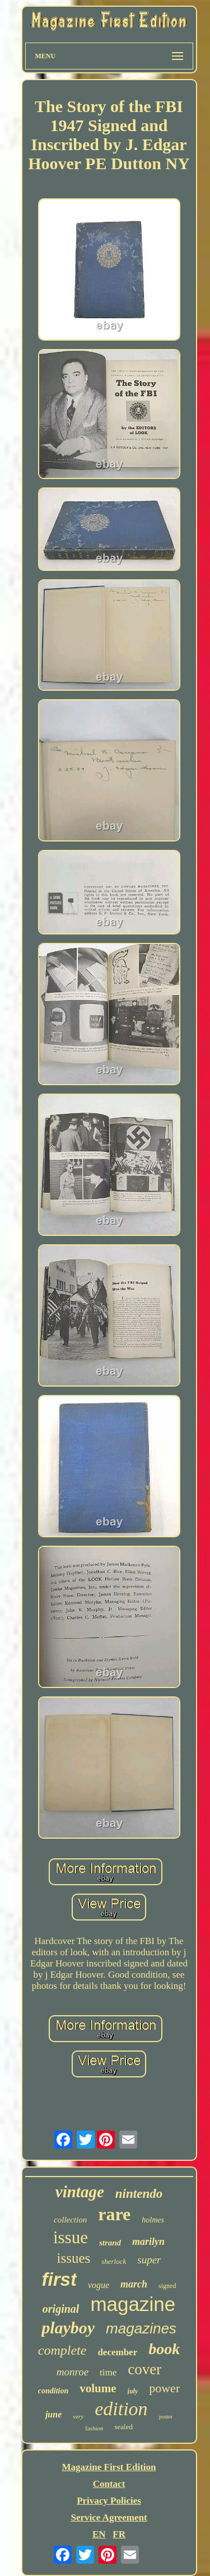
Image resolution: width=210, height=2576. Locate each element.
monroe (72, 2372)
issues (73, 2258)
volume (98, 2388)
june (53, 2414)
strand (110, 2242)
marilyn (148, 2241)
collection (70, 2219)
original (61, 2309)
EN (99, 2534)
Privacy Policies (109, 2500)
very (78, 2416)
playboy (68, 2327)
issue (70, 2237)
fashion (94, 2428)
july (133, 2391)
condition (53, 2391)
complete (62, 2350)
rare (114, 2214)
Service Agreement (109, 2517)
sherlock (113, 2261)
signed (167, 2286)
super (149, 2260)
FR (119, 2534)
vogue (98, 2285)
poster (165, 2417)
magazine (132, 2304)
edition (121, 2408)
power (164, 2388)
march (133, 2284)
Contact (109, 2484)
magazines (141, 2328)
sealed (123, 2426)
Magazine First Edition (109, 2467)
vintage (79, 2192)
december (117, 2352)
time (108, 2372)
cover (144, 2369)
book (164, 2349)
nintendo (138, 2194)
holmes (153, 2220)
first (59, 2279)
